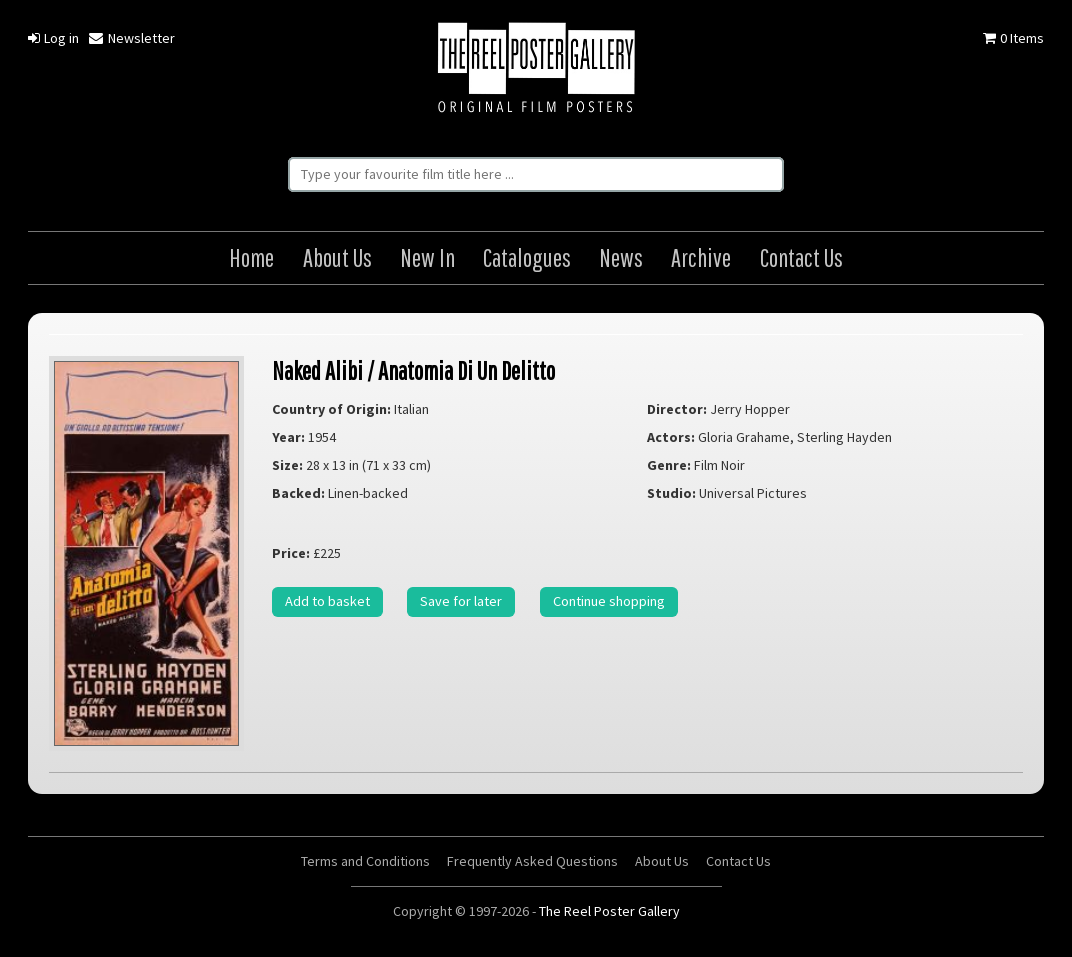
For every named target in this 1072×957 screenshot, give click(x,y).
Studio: (671, 493)
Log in (53, 38)
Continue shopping (609, 601)
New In (427, 257)
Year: (288, 437)
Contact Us (801, 257)
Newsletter (131, 38)
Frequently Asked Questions (532, 861)
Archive (701, 257)
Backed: (298, 493)
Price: (291, 553)
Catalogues (527, 257)
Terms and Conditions (365, 861)
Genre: (669, 465)
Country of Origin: (331, 409)
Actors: (671, 437)
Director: (677, 409)
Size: (287, 465)
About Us (337, 257)
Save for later (461, 601)
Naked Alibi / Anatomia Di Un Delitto (413, 370)
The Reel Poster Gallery (536, 69)
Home (251, 257)
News (621, 257)
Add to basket (327, 601)
